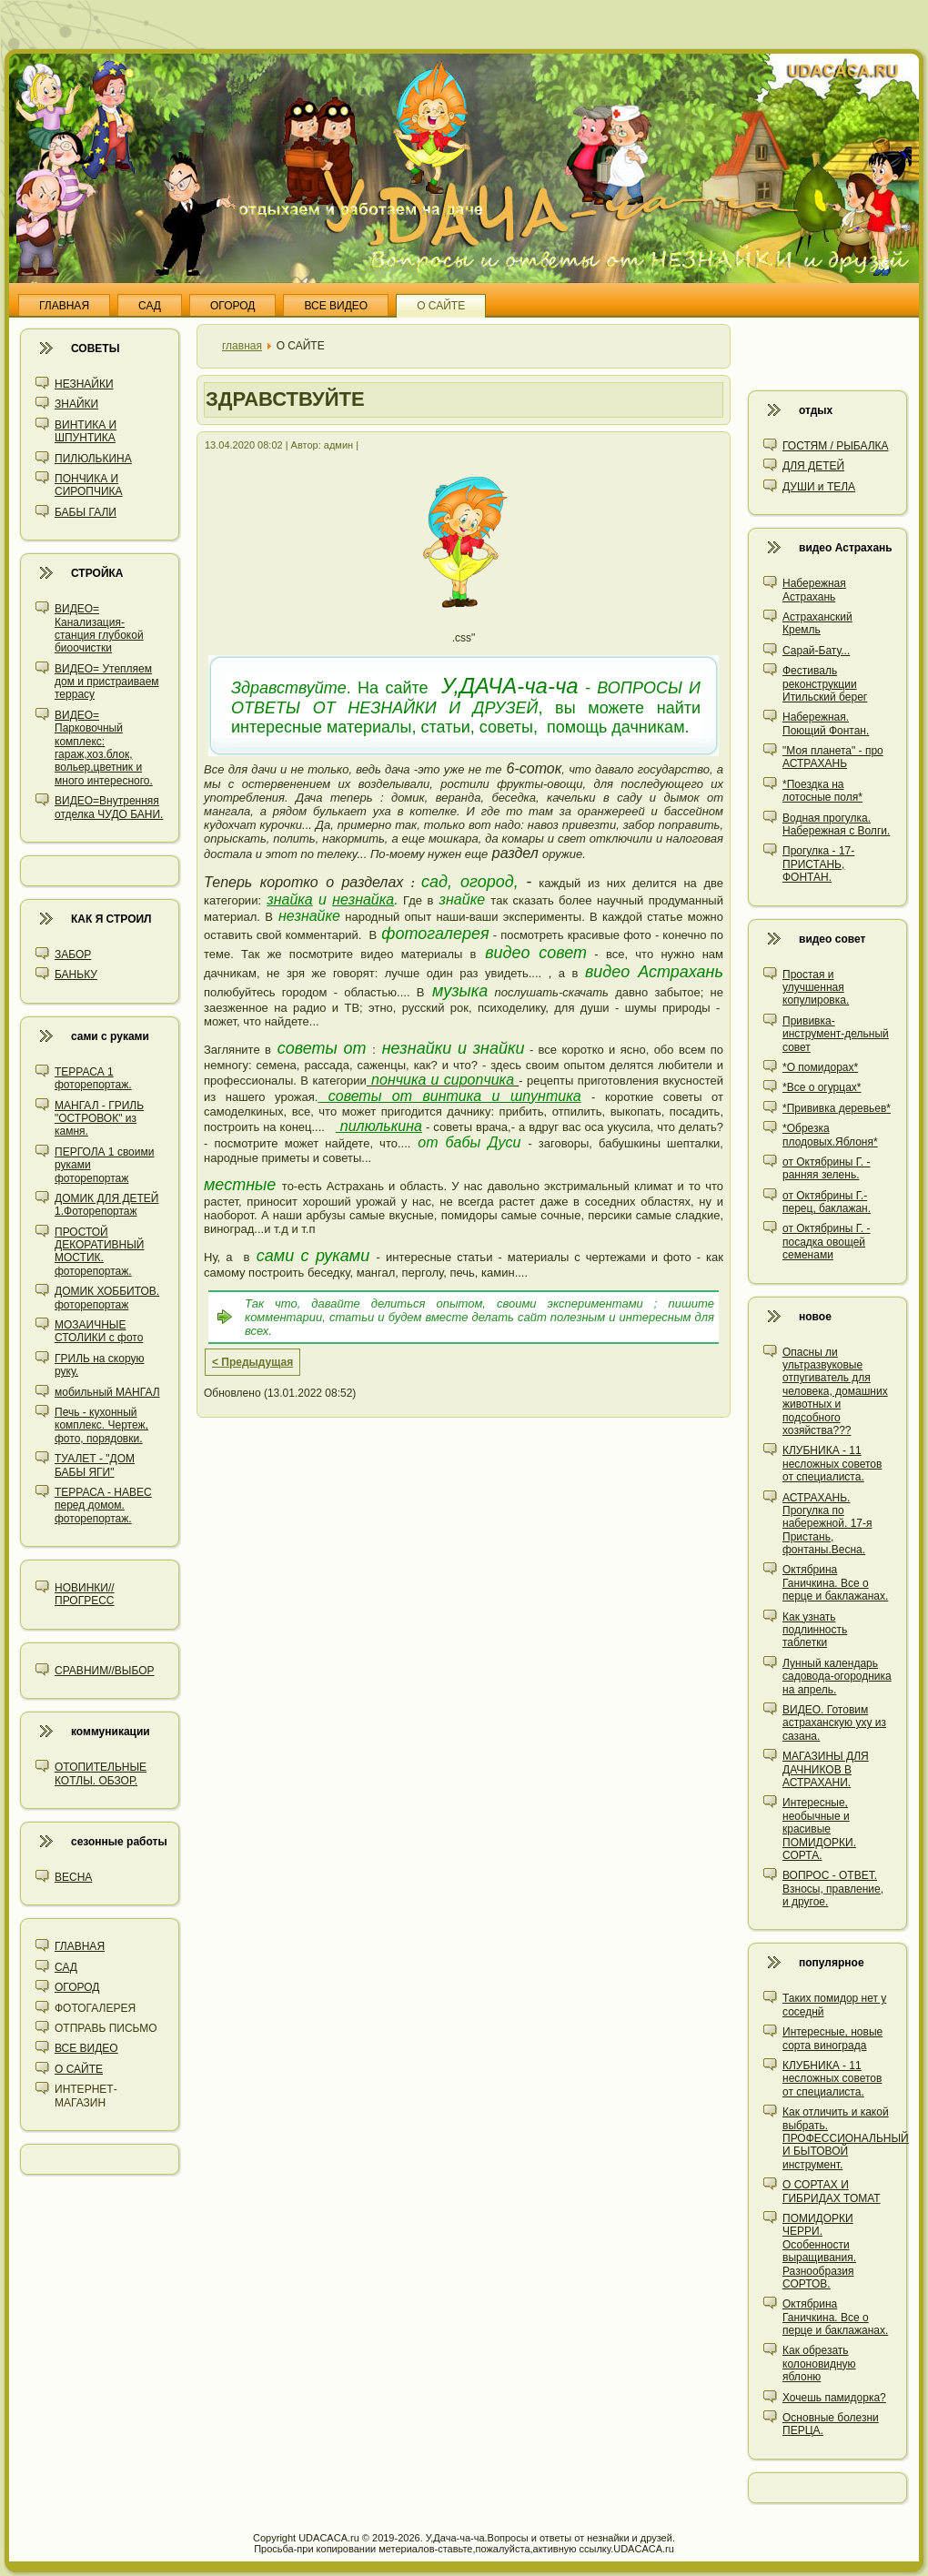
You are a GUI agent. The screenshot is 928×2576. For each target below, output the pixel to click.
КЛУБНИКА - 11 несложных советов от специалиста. (832, 1463)
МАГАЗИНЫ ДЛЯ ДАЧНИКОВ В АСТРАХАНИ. (825, 1769)
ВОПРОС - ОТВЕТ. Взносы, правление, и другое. (832, 1888)
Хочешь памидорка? (834, 2397)
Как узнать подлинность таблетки (814, 1630)
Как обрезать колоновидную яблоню (819, 2363)
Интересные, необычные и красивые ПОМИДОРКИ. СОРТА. (819, 1829)
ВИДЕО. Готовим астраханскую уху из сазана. (834, 1723)
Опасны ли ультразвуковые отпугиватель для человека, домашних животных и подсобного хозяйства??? (835, 1391)
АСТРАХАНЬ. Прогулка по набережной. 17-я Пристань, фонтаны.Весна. (827, 1524)
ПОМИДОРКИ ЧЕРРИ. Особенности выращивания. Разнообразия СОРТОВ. (819, 2251)
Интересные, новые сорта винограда (832, 2038)
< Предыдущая (252, 1362)
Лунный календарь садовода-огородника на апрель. (837, 1676)
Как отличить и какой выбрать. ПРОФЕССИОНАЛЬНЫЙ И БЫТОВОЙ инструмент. (845, 2138)
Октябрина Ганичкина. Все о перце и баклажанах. (835, 1582)
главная (242, 345)
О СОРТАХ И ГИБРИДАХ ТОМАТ (831, 2191)
